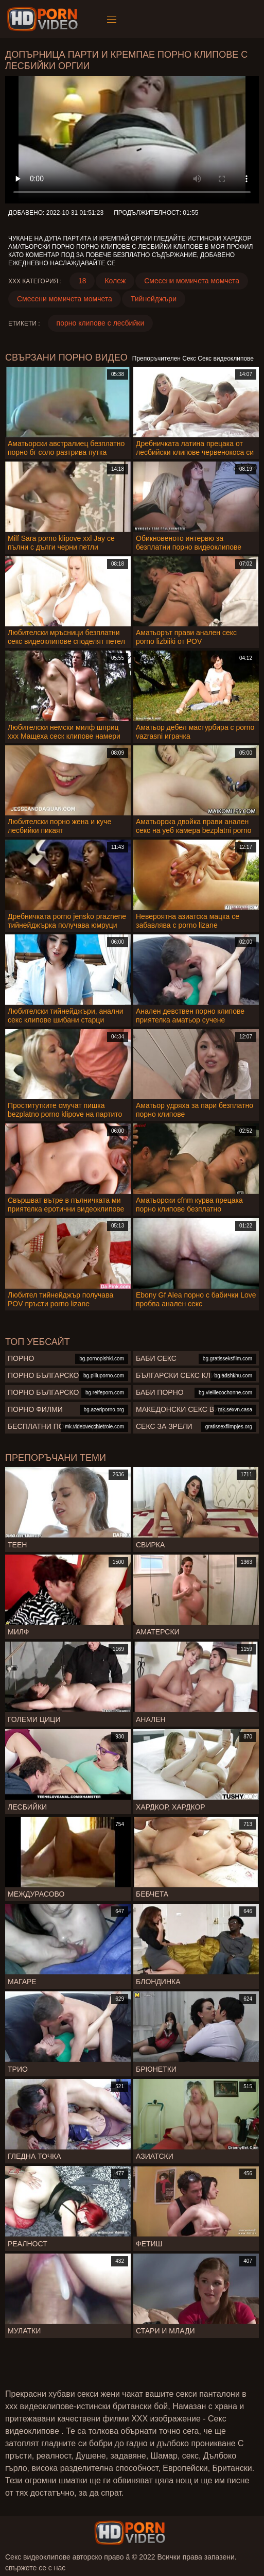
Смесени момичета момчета (191, 281)
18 (82, 281)
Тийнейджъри (154, 299)
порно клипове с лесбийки (101, 323)
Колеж (115, 281)
